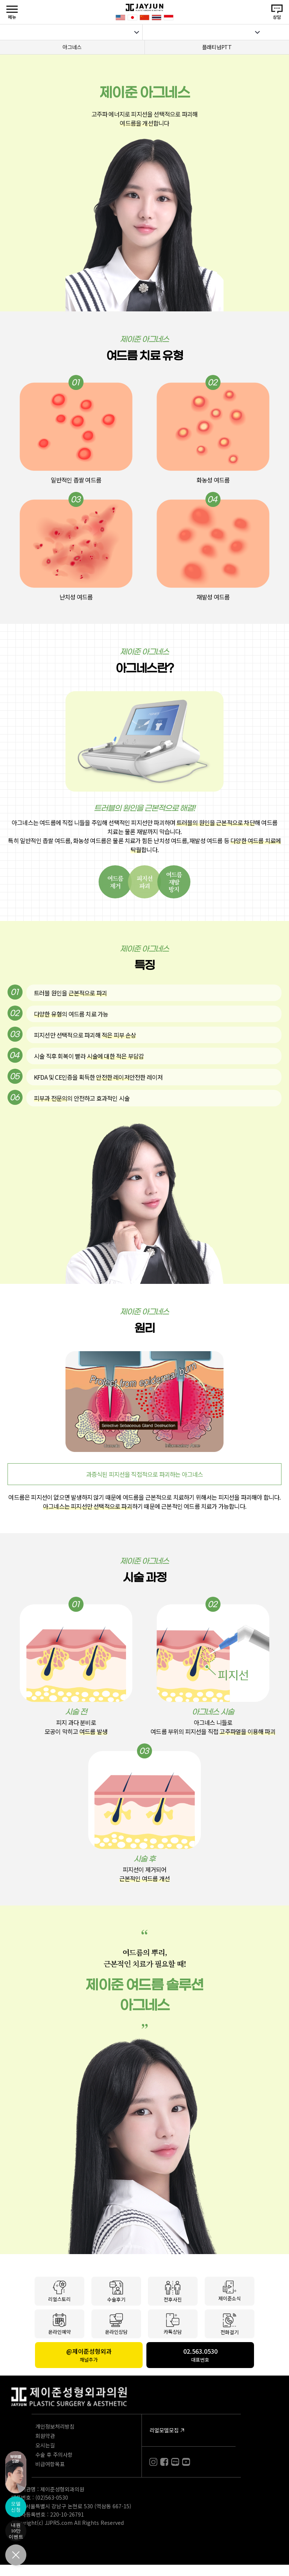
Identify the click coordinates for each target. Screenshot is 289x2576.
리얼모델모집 (164, 2430)
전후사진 (172, 2291)
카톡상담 (172, 2323)
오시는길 (45, 2445)
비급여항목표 (50, 2464)
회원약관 (45, 2435)
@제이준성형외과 (89, 2355)
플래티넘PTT (217, 47)
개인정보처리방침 (55, 2426)
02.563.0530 (200, 2355)
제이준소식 (229, 2290)
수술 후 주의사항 (54, 2454)
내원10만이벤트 (16, 2530)
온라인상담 (116, 2323)
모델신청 (16, 2506)
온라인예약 (59, 2323)
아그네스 (72, 47)
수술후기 (116, 2291)
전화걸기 (229, 2324)
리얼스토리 (59, 2290)
